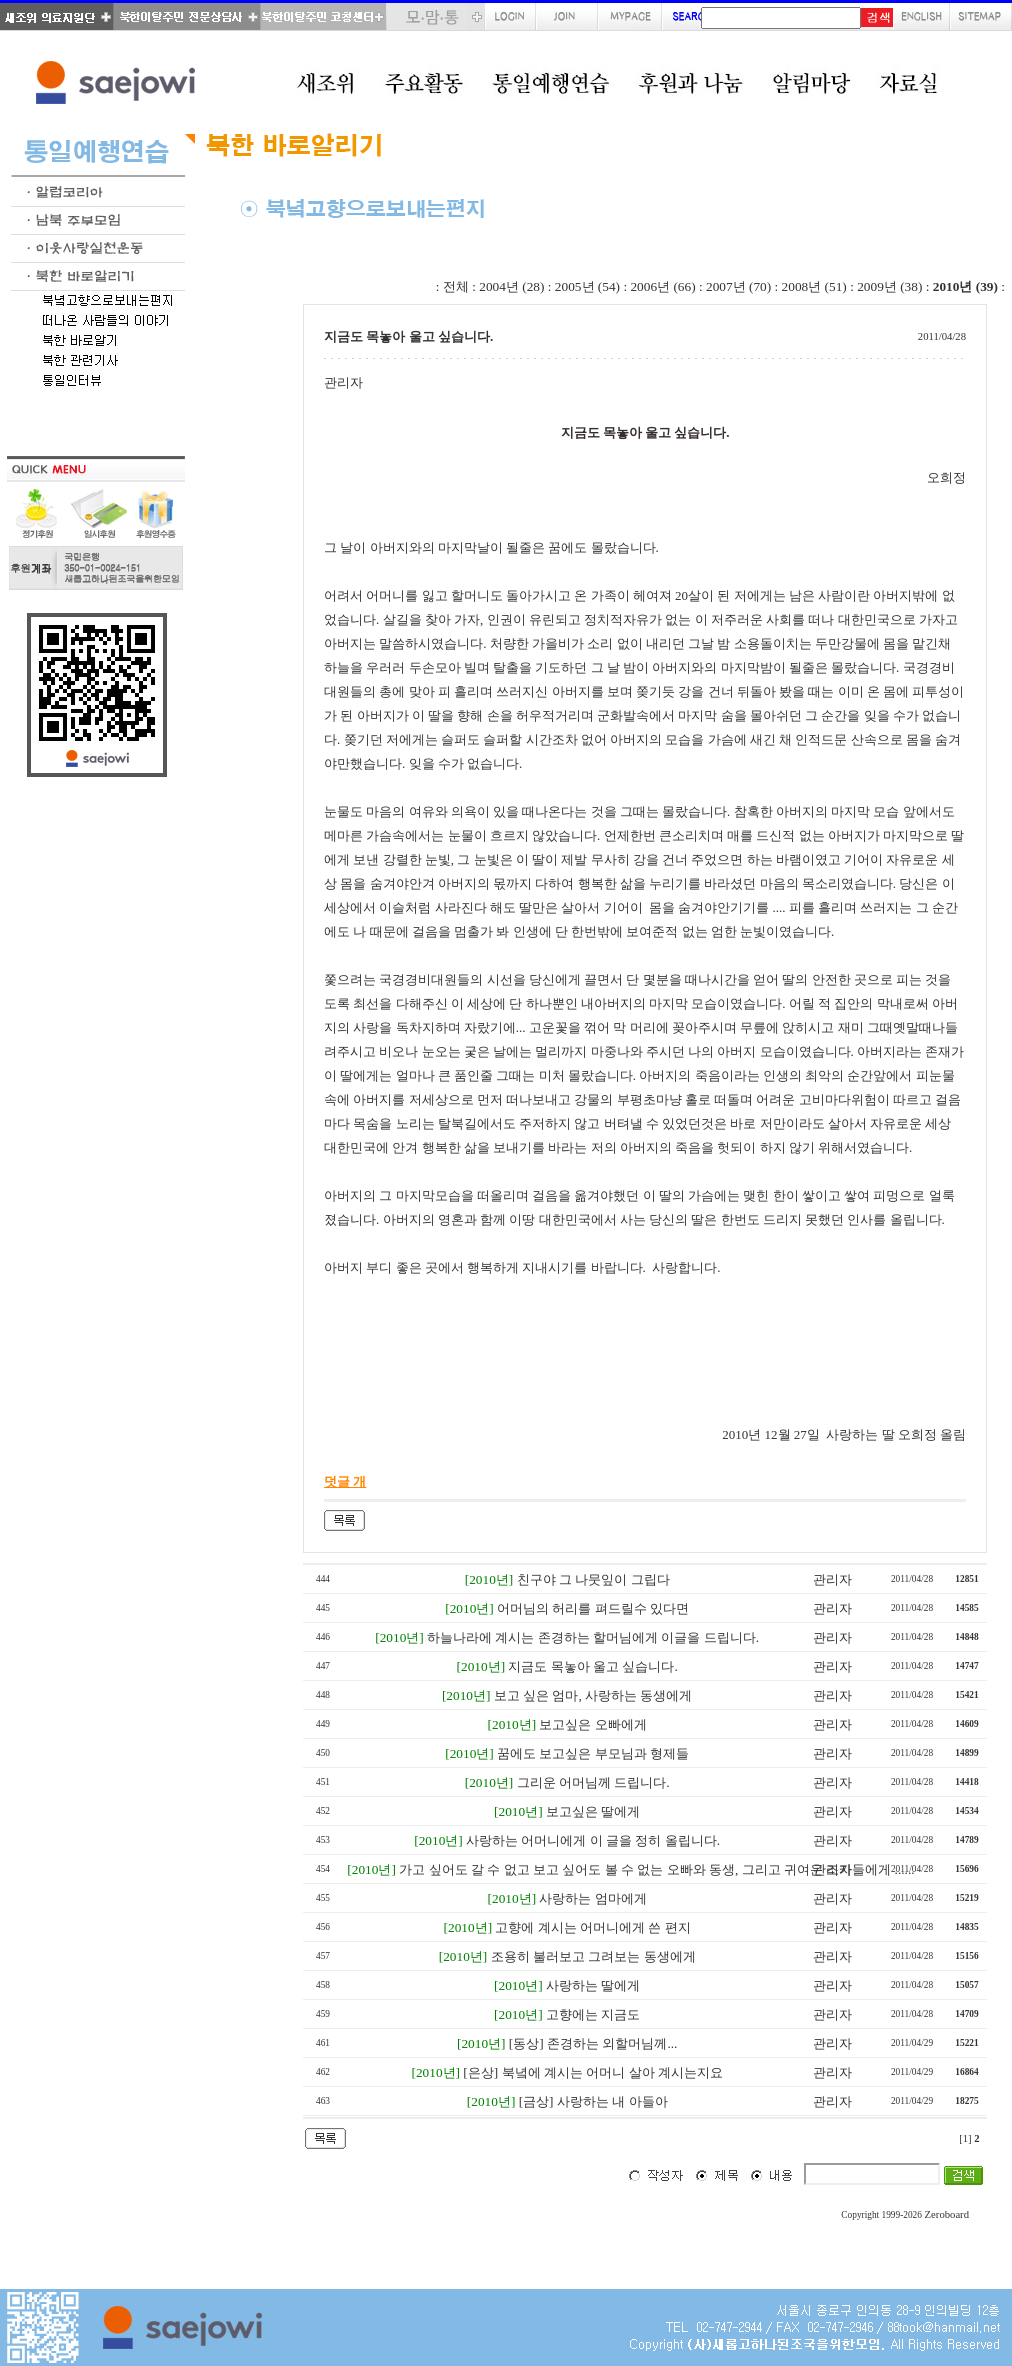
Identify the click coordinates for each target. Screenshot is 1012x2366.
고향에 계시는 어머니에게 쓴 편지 (592, 1927)
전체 (456, 286)
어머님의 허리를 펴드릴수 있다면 (593, 1608)
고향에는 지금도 (593, 2014)
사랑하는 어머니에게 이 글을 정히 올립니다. (593, 1840)
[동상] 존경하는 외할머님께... (593, 2043)
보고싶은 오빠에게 (592, 1724)
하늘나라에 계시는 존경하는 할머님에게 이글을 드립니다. (593, 1637)
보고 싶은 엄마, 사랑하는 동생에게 (593, 1695)
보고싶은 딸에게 (593, 1811)
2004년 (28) (511, 286)
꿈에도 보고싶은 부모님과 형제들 (593, 1753)
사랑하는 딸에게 (593, 1985)
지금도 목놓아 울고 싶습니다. (592, 1666)
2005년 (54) (587, 286)
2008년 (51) (814, 286)
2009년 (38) (889, 286)
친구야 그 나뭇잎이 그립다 (593, 1579)
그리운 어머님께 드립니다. (593, 1782)
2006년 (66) (662, 286)
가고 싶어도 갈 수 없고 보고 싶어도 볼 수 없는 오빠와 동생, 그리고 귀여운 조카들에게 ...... (656, 1869)
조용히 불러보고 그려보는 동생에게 (593, 1956)
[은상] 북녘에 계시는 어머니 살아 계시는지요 (593, 2072)
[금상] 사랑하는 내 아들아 (593, 2101)
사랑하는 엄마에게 (592, 1898)
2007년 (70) (738, 286)
